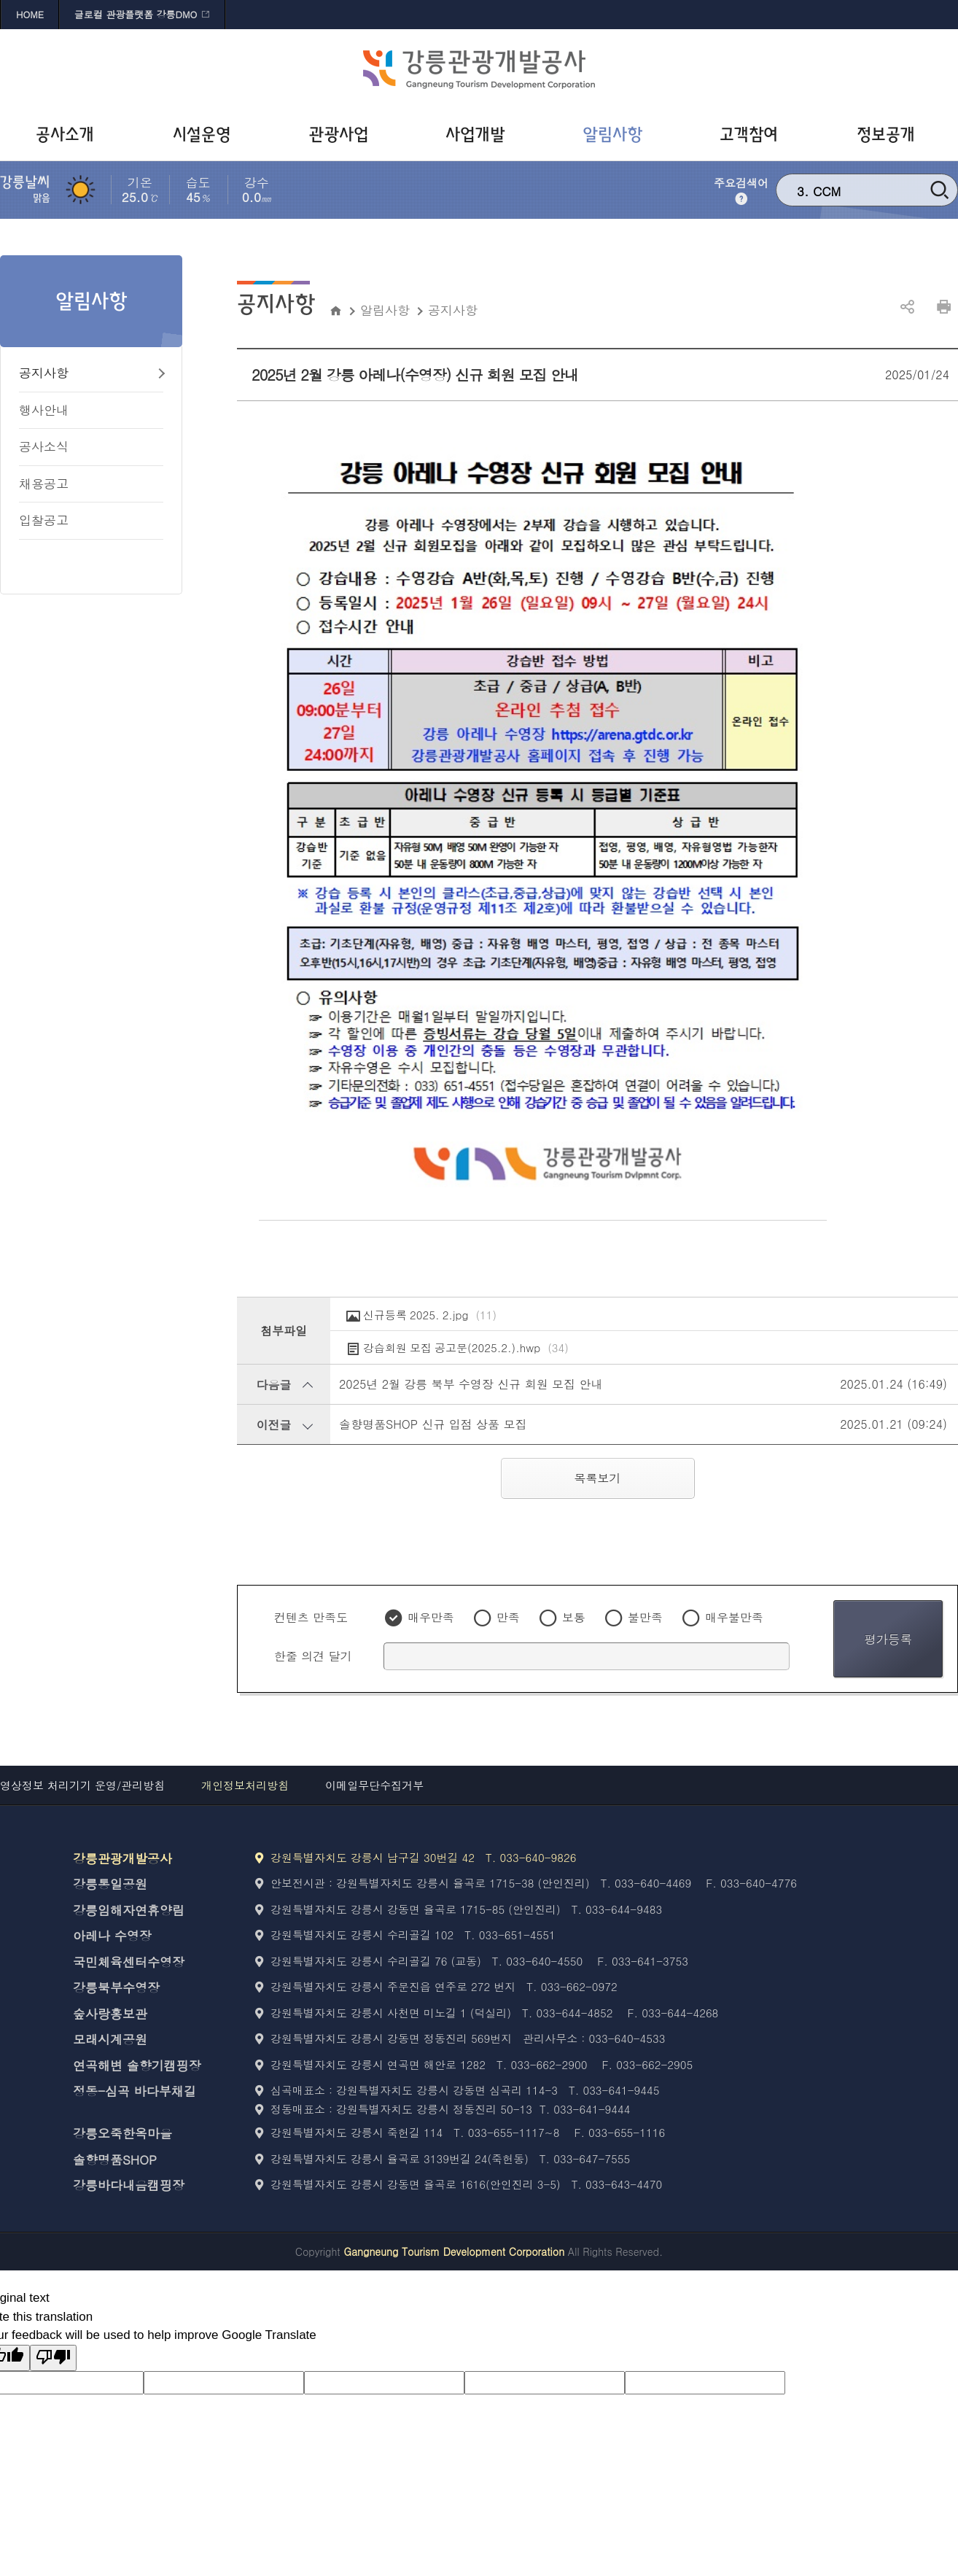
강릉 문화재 (846, 189)
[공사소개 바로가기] (68, 134)
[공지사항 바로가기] (91, 373)
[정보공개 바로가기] (889, 134)
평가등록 (888, 1639)
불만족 (645, 1617)
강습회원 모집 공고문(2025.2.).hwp (466, 1348)
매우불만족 (734, 1617)
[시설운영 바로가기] (205, 134)
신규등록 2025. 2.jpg (429, 1315)
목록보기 (598, 1478)
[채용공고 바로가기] (91, 484)
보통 (573, 1617)
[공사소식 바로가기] (91, 447)
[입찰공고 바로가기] (91, 521)
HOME (30, 14)
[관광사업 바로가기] (341, 134)
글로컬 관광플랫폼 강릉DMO (135, 14)
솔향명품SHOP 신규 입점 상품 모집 (432, 1424)
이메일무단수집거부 (374, 1785)
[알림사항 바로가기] (616, 134)
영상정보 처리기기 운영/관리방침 (82, 1785)
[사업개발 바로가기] (479, 134)
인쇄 (943, 307)
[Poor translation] (53, 2358)
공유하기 (907, 307)
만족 (508, 1617)
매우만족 (431, 1617)
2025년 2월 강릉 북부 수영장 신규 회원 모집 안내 (470, 1384)
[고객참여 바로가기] (753, 134)
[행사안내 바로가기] (91, 411)
